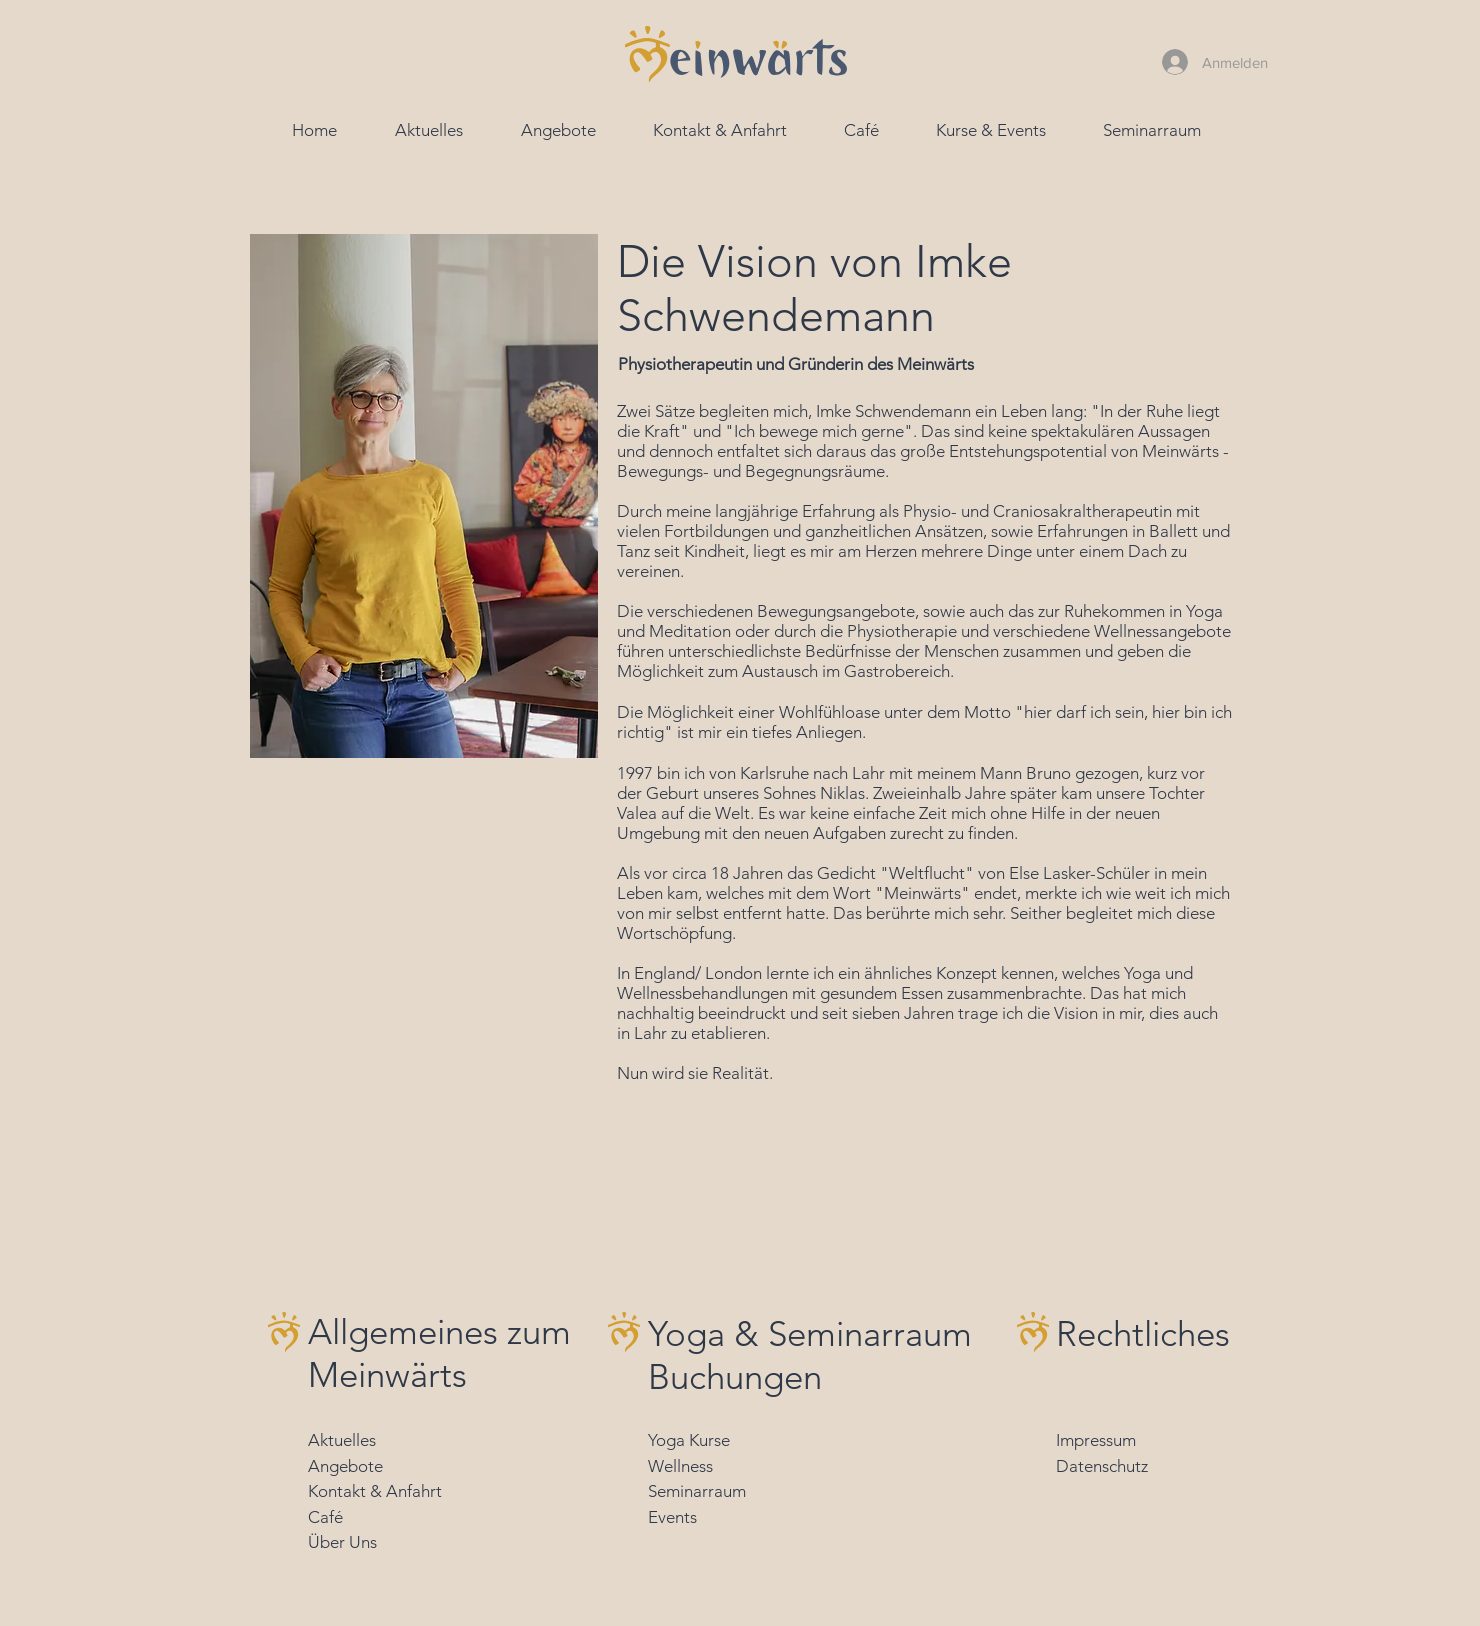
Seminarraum (697, 1491)
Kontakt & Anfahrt (375, 1491)
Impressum (1096, 1440)
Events (672, 1517)
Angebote (345, 1466)
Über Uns (342, 1542)
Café (325, 1517)
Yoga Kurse (689, 1440)
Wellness (680, 1466)
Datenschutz (1102, 1466)
